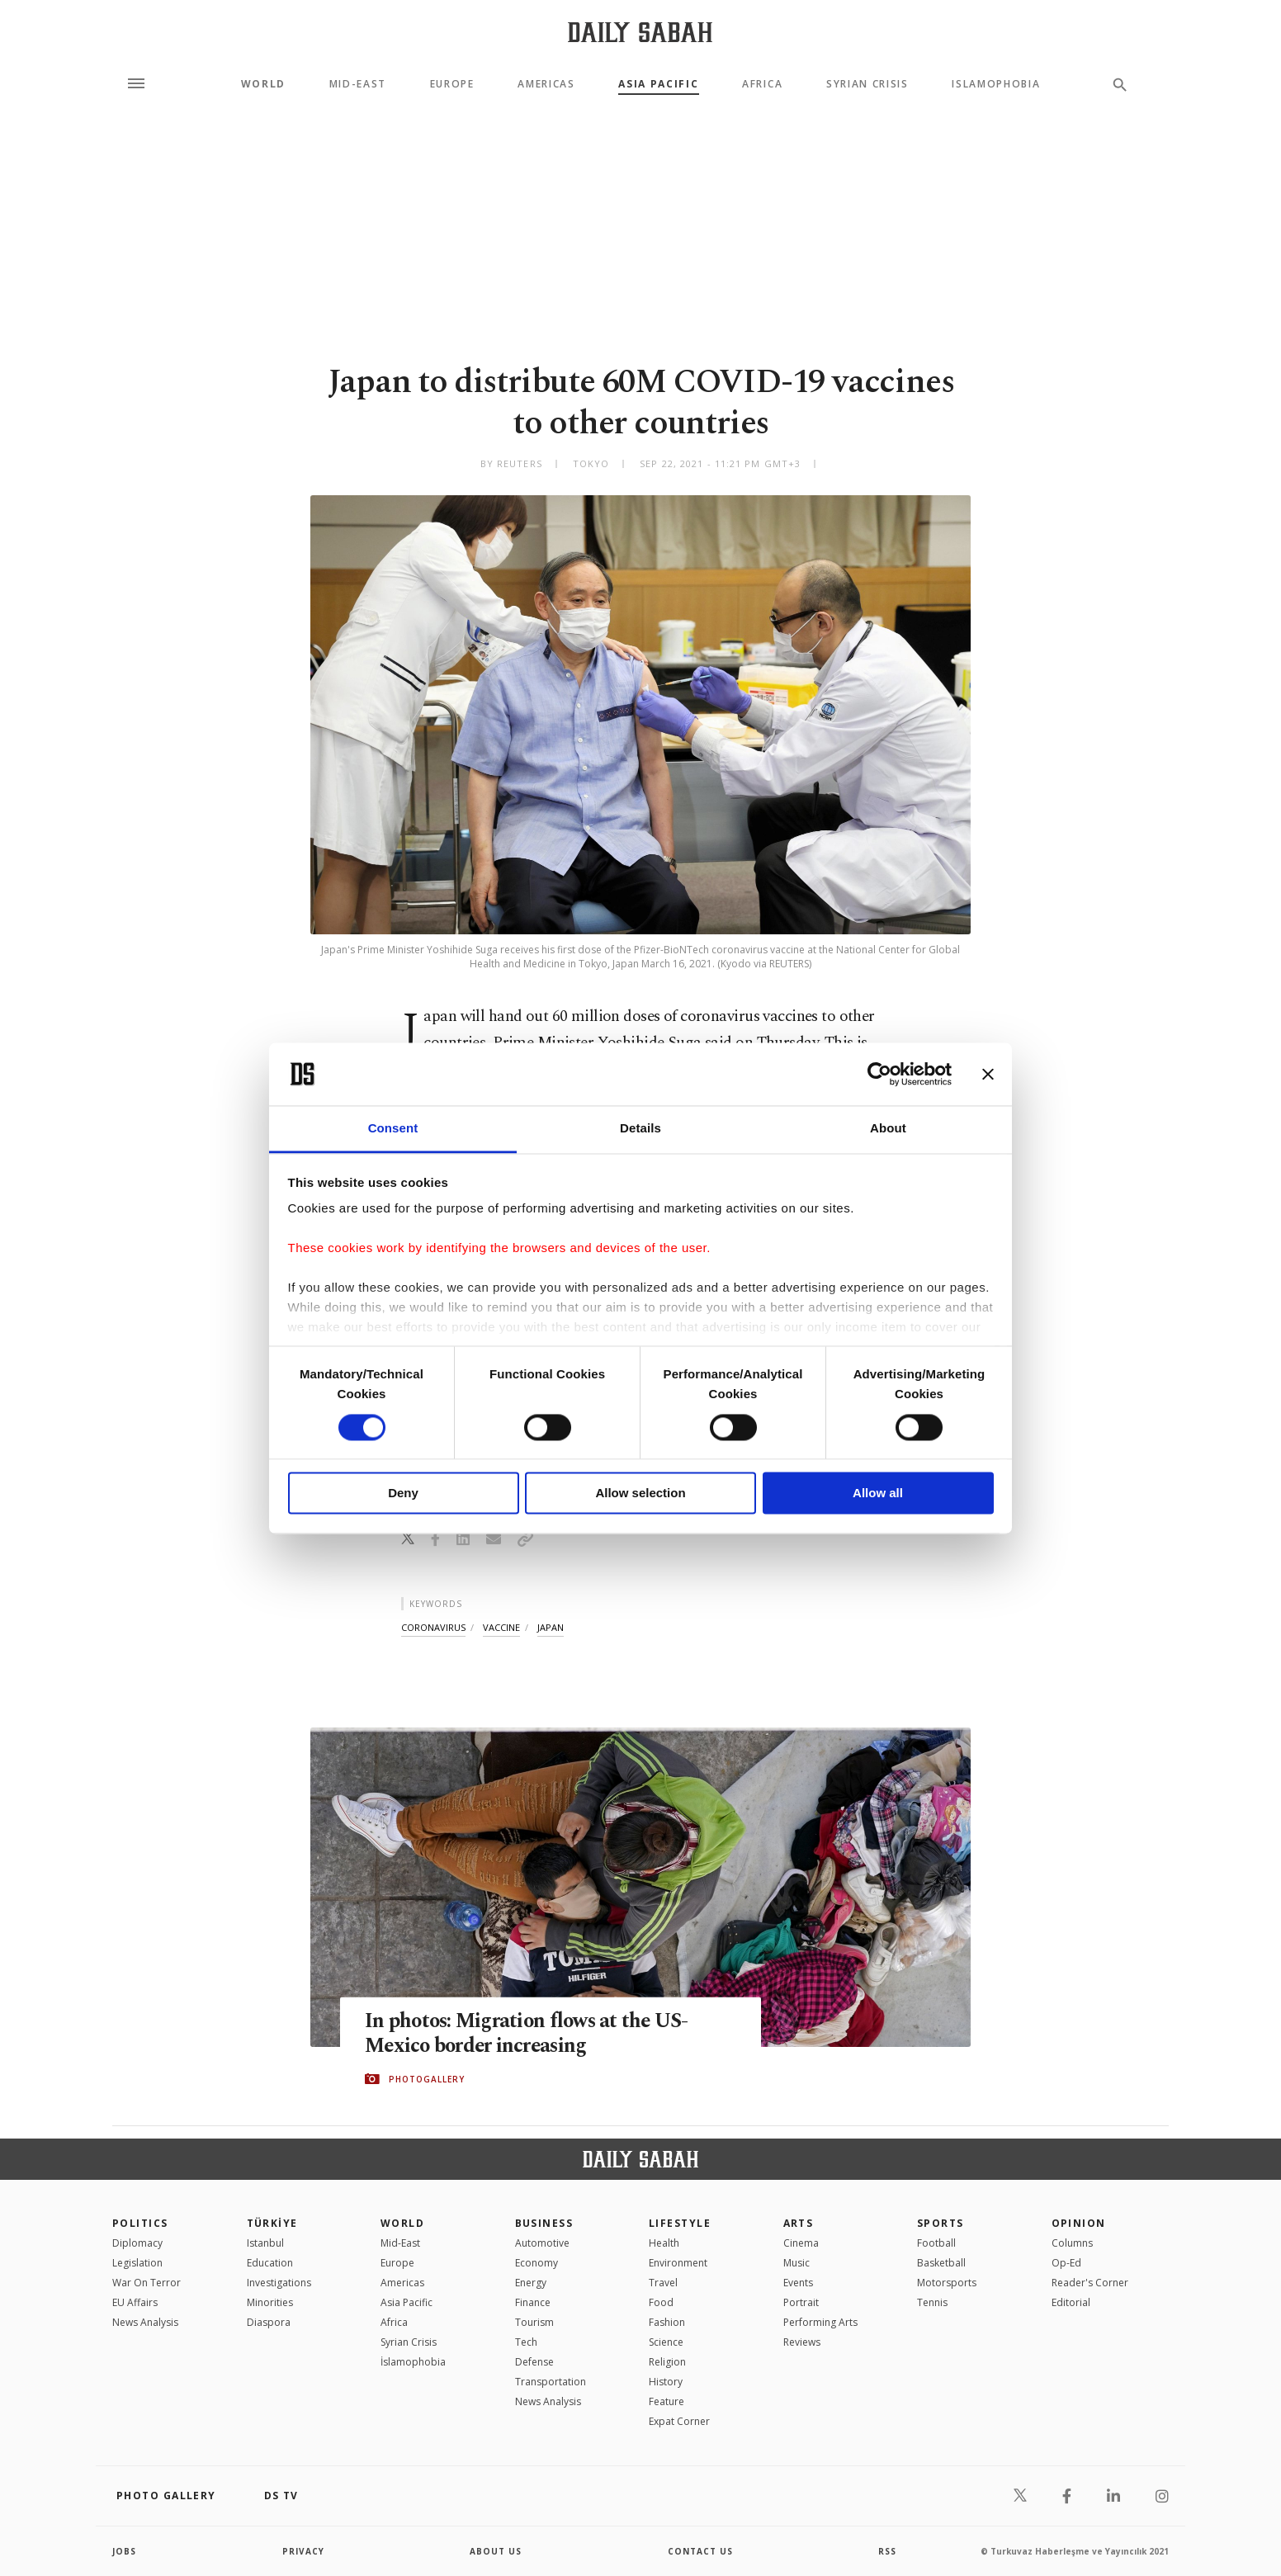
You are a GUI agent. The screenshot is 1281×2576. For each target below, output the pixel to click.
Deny (403, 1494)
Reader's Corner (1090, 2283)
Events (798, 2283)
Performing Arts (820, 2322)
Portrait (801, 2302)
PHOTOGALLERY (427, 2079)
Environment (678, 2263)
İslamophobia (413, 2362)
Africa (762, 84)
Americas (546, 84)
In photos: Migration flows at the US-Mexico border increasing (530, 2034)
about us (496, 2551)
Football (936, 2243)
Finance (533, 2302)
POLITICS (140, 2223)
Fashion (667, 2322)
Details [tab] (640, 1129)
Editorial (1071, 2302)
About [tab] (888, 1129)
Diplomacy (137, 2243)
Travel (663, 2283)
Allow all (878, 1494)
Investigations (279, 2283)
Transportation (550, 2382)
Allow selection (640, 1494)
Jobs (124, 2551)
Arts (798, 2223)
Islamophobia (996, 84)
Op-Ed (1066, 2263)
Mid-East (357, 84)
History (666, 2382)
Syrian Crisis (867, 84)
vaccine (501, 1627)
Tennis (932, 2302)
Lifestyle (680, 2223)
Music (796, 2263)
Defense (534, 2362)
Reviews (801, 2342)
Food (661, 2302)
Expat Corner (679, 2421)
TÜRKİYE (272, 2223)
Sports (940, 2223)
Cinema (801, 2243)
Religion (667, 2362)
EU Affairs (135, 2302)
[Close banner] (988, 1074)
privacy (303, 2551)
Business (544, 2223)
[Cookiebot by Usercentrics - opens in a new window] (879, 1073)
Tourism (534, 2322)
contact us (700, 2551)
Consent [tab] (393, 1129)
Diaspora (269, 2322)
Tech (526, 2342)
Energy (530, 2283)
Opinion (1079, 2223)
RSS (887, 2551)
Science (666, 2342)
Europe (452, 84)
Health (664, 2243)
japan (550, 1627)
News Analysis (145, 2322)
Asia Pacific (658, 84)
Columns (1072, 2243)
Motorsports (946, 2283)
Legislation (137, 2263)
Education (270, 2263)
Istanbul (265, 2243)
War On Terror (146, 2283)
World (263, 84)
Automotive (542, 2243)
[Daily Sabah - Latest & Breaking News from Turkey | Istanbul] (640, 31)
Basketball (941, 2263)
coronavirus (433, 1627)
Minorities (270, 2302)
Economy (536, 2263)
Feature (666, 2401)
